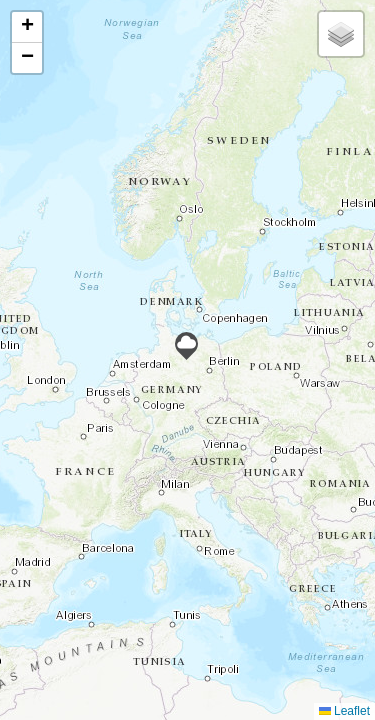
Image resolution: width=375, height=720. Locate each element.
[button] (186, 346)
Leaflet (344, 711)
